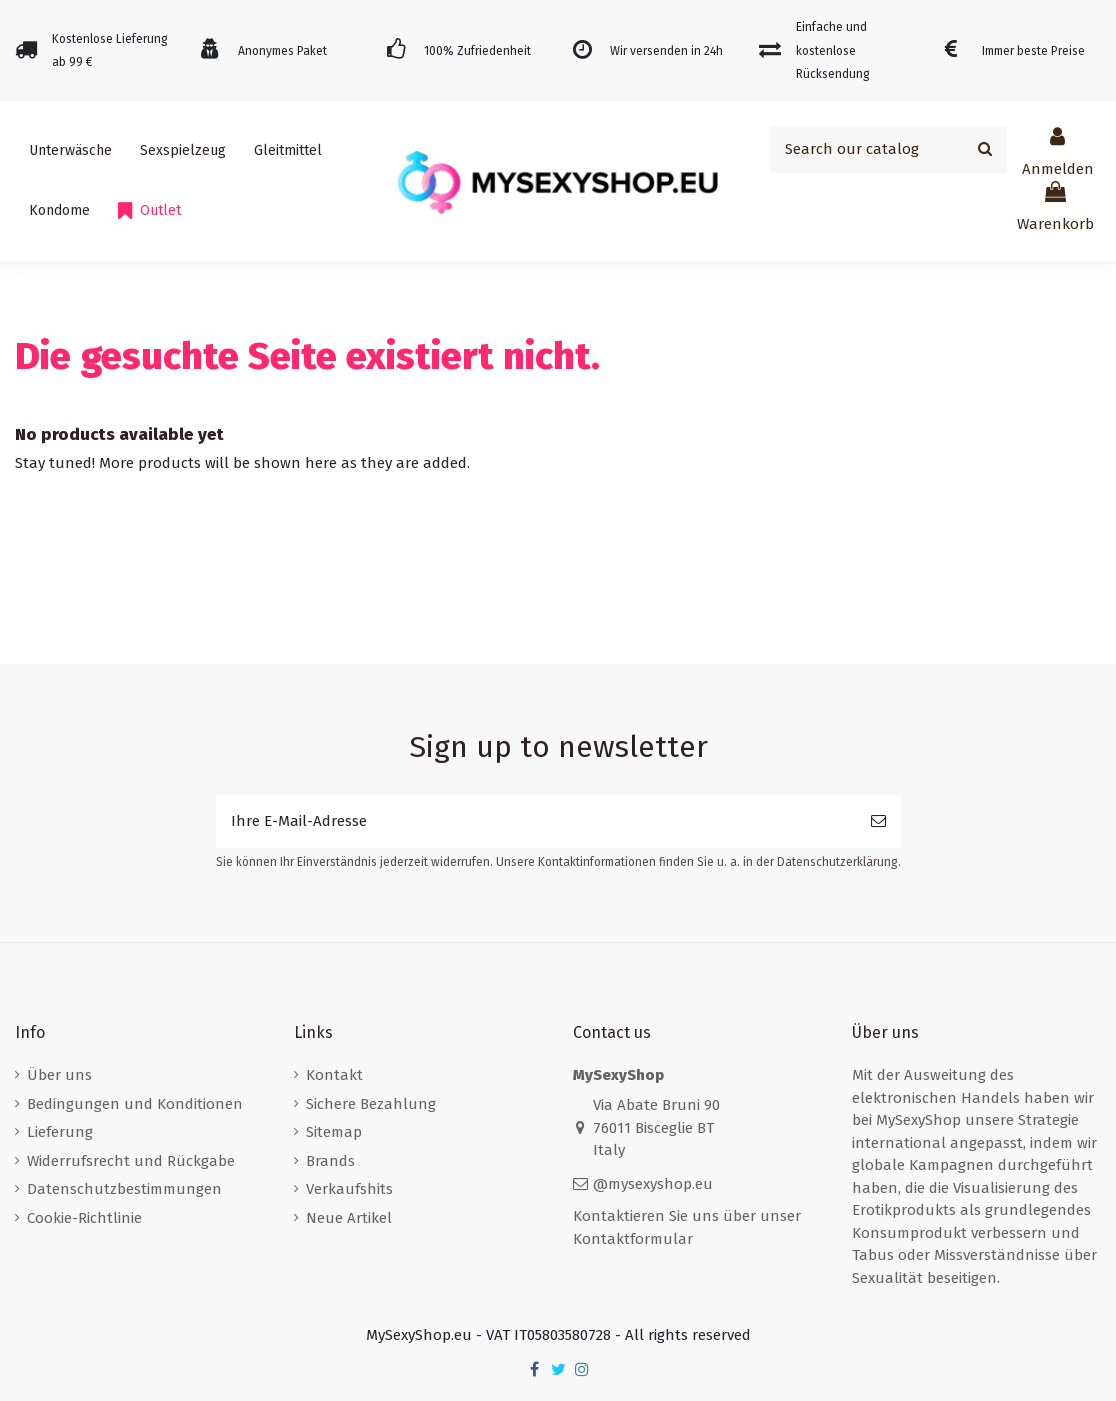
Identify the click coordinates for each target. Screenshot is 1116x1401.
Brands (330, 1161)
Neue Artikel (349, 1218)
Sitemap (334, 1132)
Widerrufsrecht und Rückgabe (131, 1161)
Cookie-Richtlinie (84, 1218)
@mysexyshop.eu (653, 1184)
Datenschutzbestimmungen (124, 1189)
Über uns (59, 1075)
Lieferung (60, 1132)
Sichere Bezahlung (371, 1104)
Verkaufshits (349, 1189)
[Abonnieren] (878, 821)
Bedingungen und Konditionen (135, 1104)
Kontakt (334, 1075)
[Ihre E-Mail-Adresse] (536, 821)
